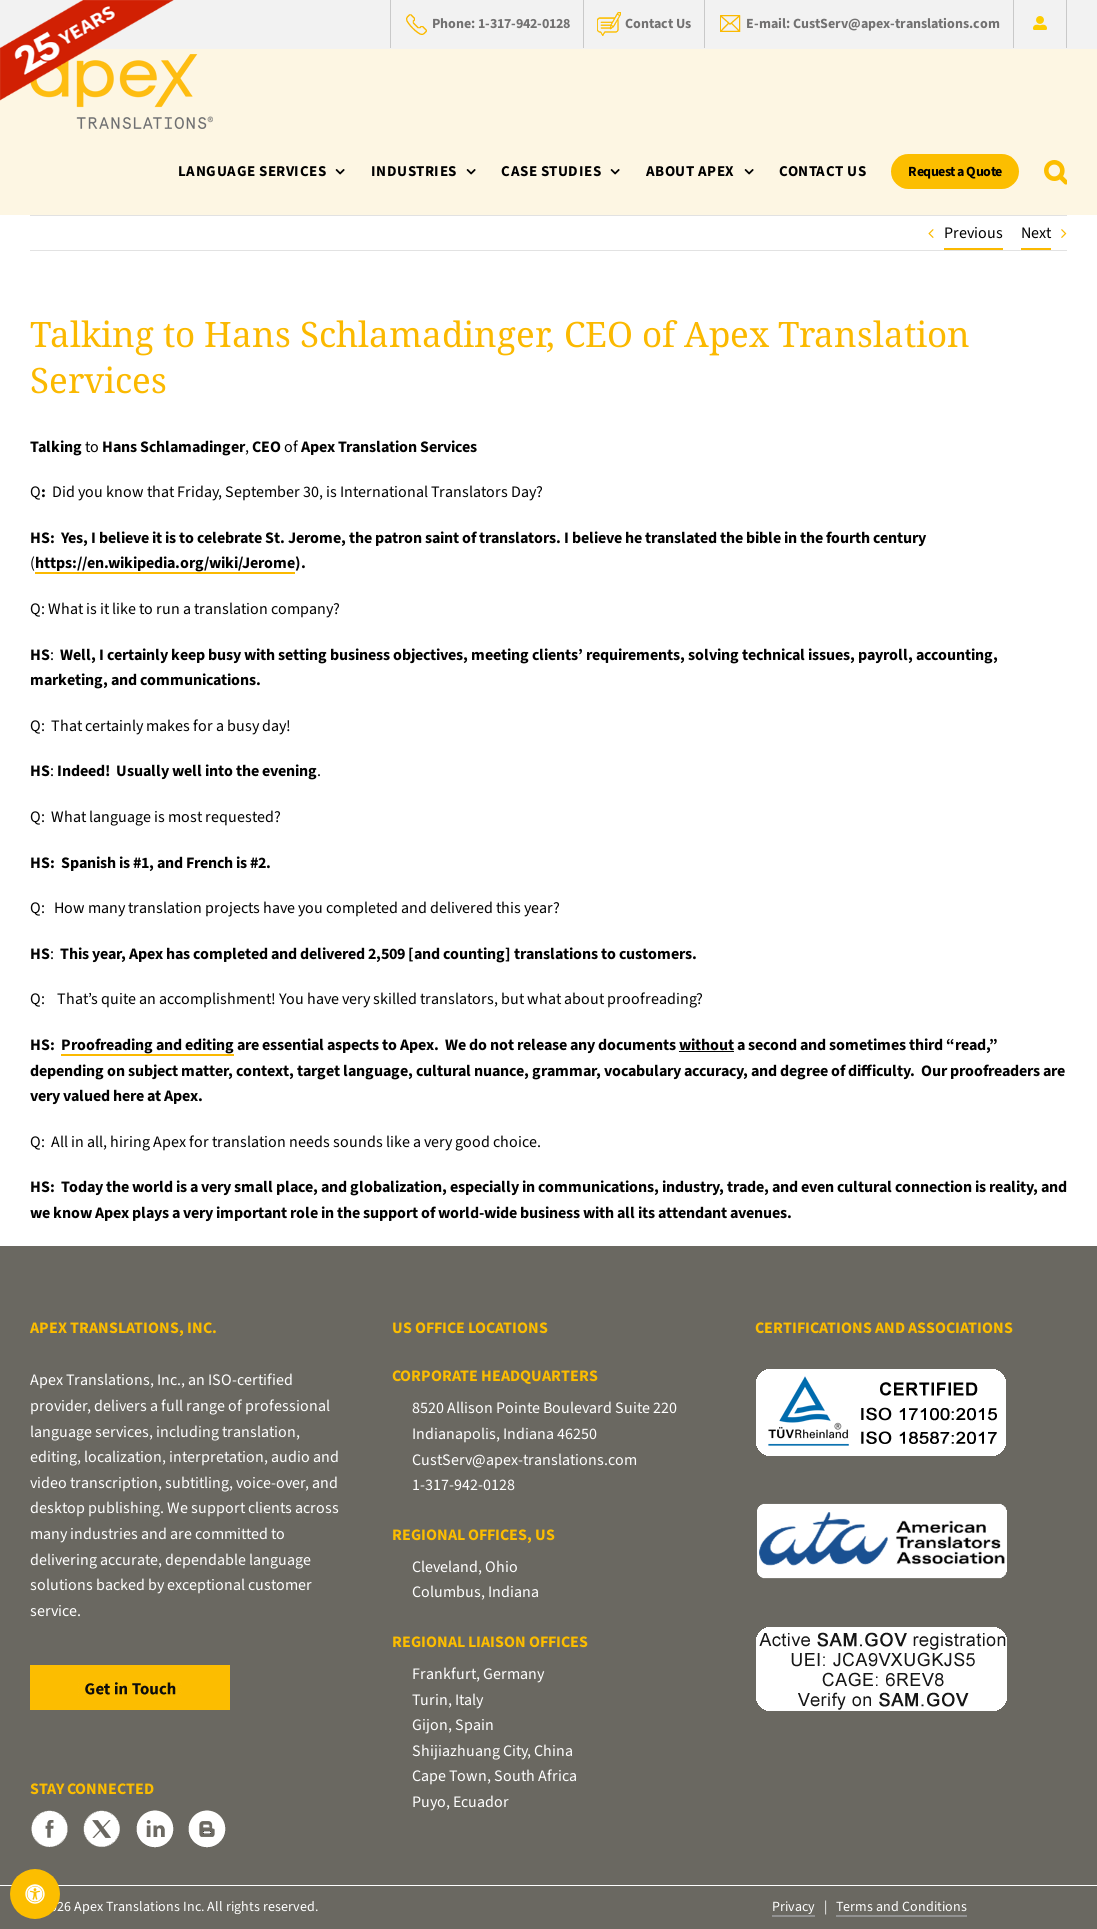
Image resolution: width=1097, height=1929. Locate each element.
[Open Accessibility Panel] (35, 1894)
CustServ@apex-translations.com (524, 1460)
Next (1036, 233)
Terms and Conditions (901, 1907)
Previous (973, 233)
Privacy (793, 1907)
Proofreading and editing (147, 1045)
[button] (1056, 171)
